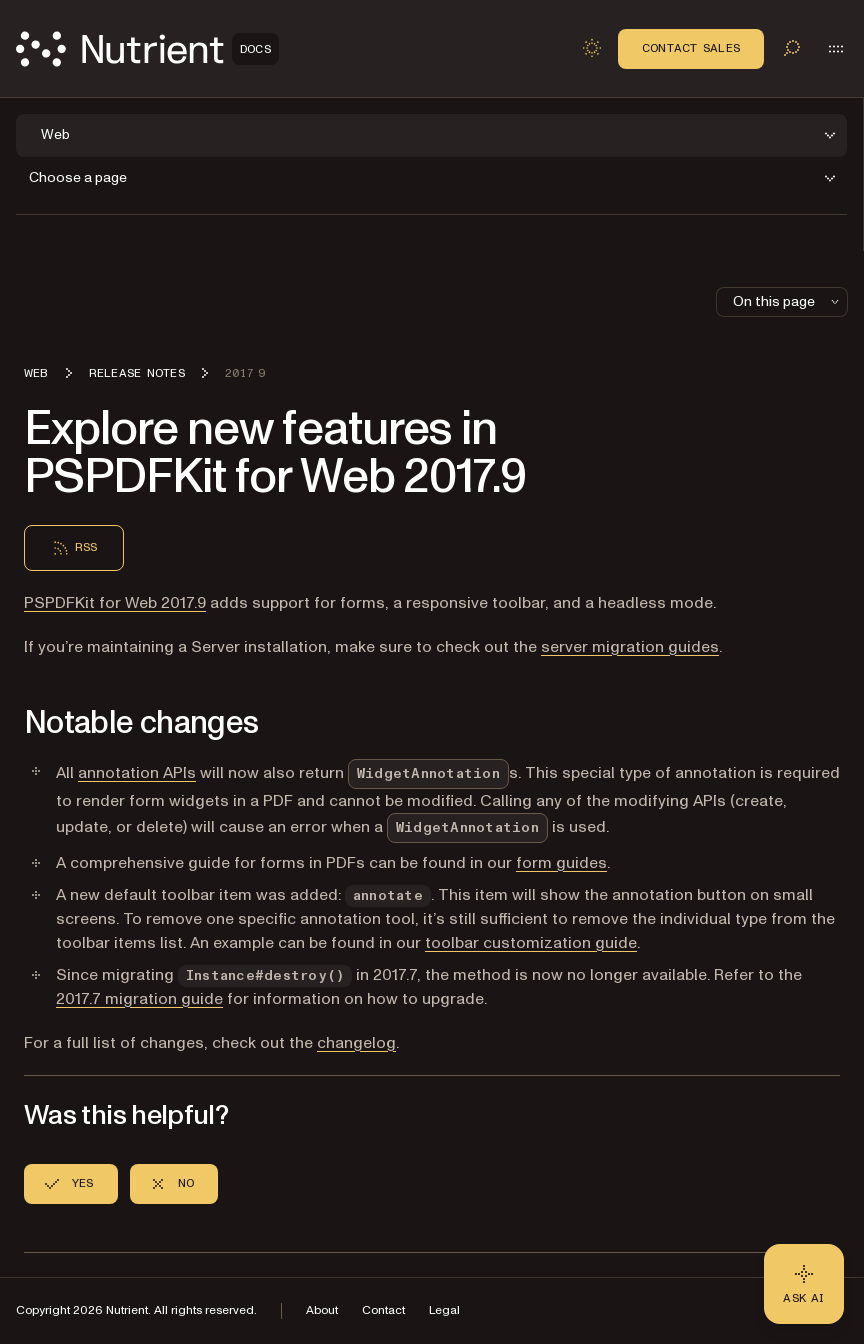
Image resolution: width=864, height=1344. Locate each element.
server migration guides (630, 647)
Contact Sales (691, 48)
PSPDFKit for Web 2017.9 (115, 603)
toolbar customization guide (531, 943)
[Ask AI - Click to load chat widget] (804, 1284)
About (322, 1310)
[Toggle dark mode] (592, 48)
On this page (788, 301)
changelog (356, 1043)
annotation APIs (137, 773)
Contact (383, 1310)
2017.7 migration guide (139, 999)
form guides (561, 863)
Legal (444, 1310)
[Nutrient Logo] (147, 49)
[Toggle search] (792, 48)
